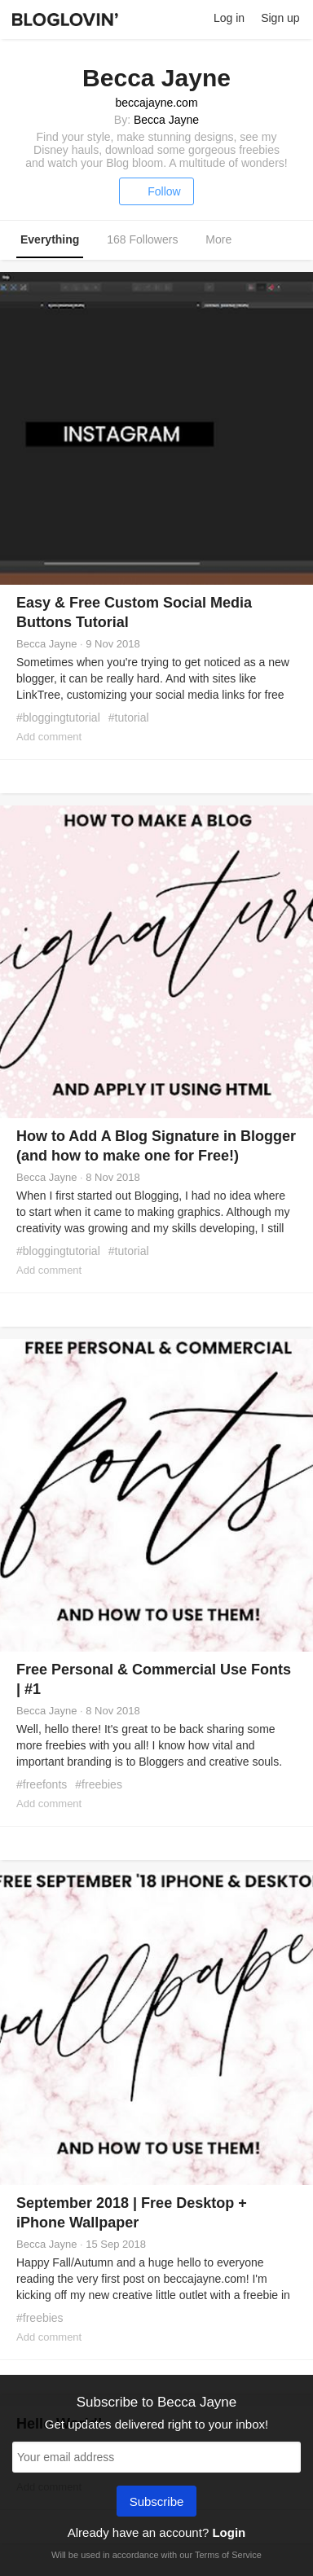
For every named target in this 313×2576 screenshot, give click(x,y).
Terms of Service (228, 2555)
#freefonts (41, 1784)
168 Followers (142, 239)
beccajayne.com (156, 102)
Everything (49, 239)
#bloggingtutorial (58, 717)
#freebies (98, 1784)
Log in (229, 17)
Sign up (280, 17)
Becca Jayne (166, 119)
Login (228, 2532)
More (227, 240)
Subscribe (157, 2502)
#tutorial (128, 717)
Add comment (49, 737)
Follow (156, 191)
